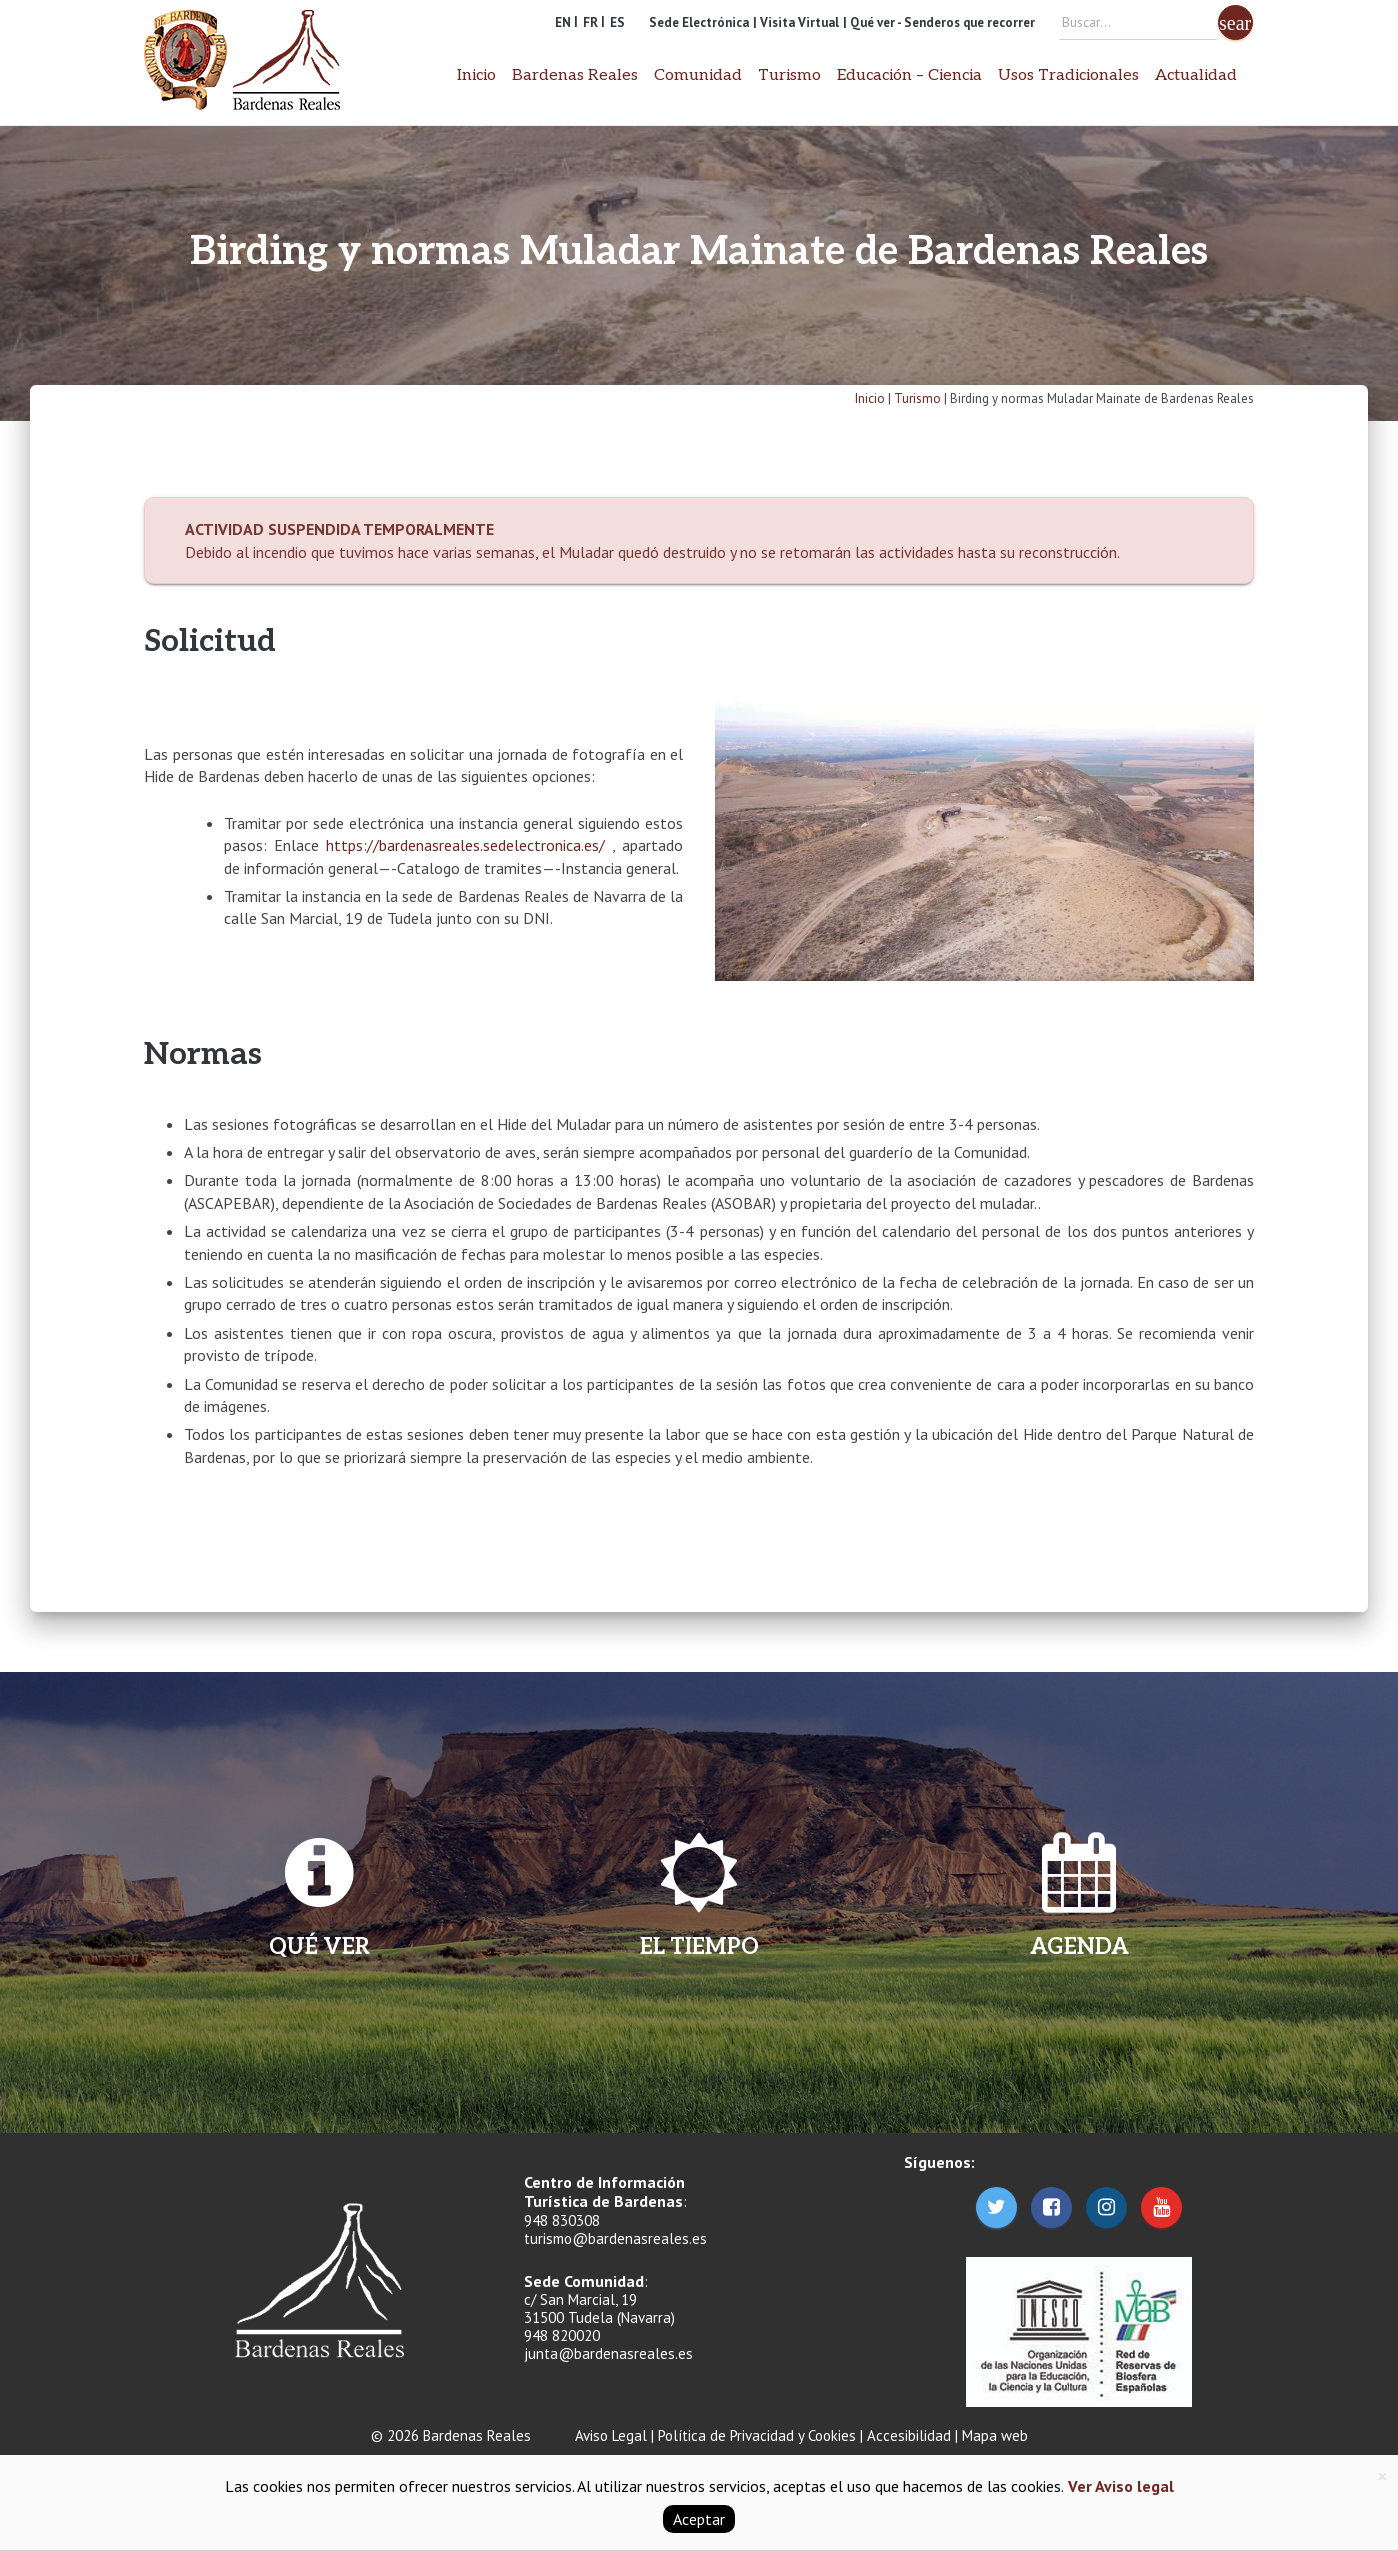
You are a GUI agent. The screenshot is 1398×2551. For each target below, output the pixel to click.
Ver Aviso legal (1119, 2486)
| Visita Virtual (796, 22)
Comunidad (698, 75)
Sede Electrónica (699, 22)
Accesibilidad (909, 2435)
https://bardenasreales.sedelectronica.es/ (469, 845)
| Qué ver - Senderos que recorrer (939, 22)
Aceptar (699, 2519)
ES (617, 22)
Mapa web (995, 2435)
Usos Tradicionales (1068, 75)
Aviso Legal (611, 2435)
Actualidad (1196, 75)
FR (590, 22)
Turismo (789, 75)
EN (563, 22)
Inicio (476, 75)
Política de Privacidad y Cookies (757, 2435)
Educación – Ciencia (909, 75)
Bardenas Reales (575, 75)
